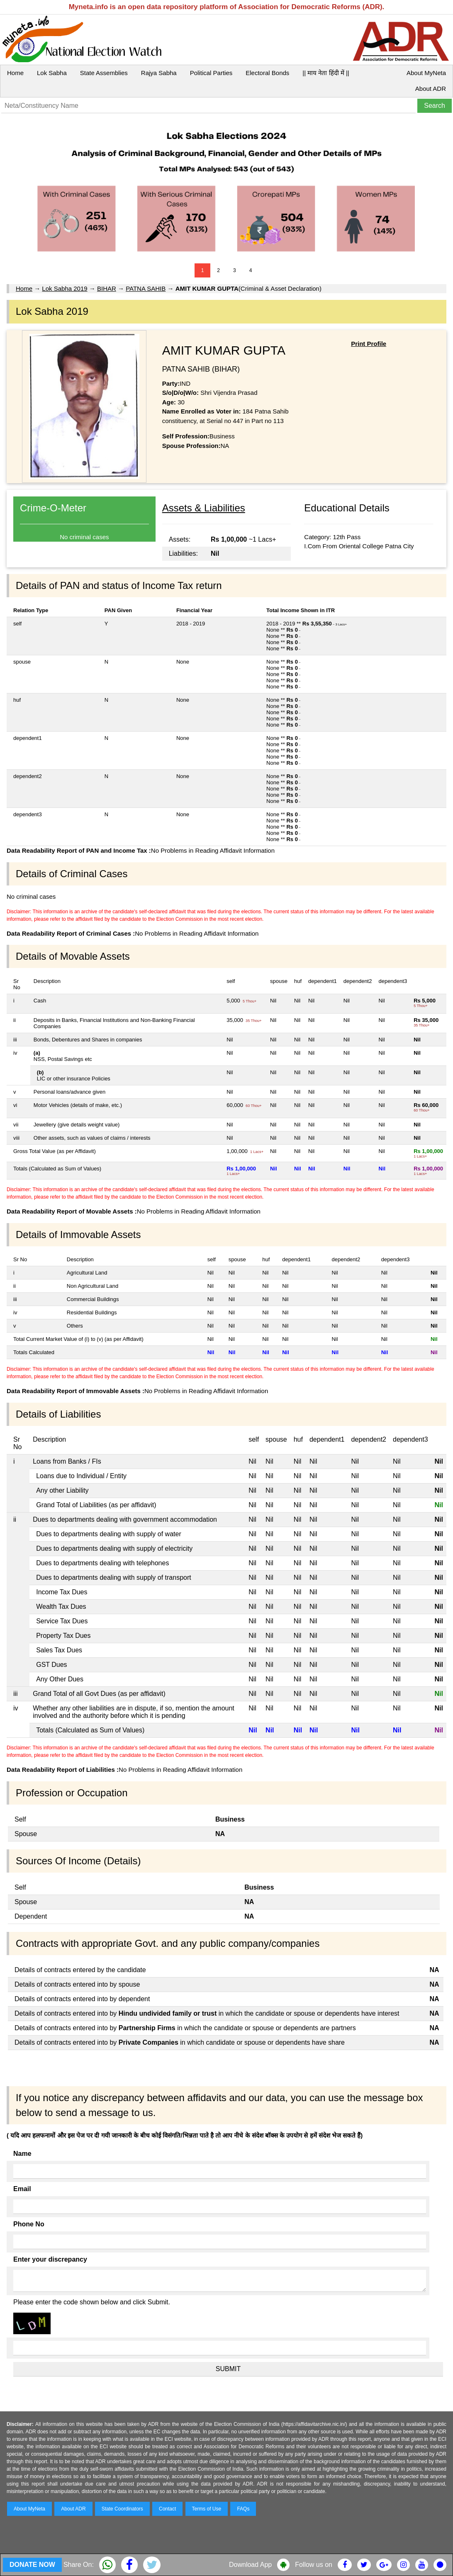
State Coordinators (122, 2509)
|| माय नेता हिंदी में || (325, 72)
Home (15, 72)
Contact (167, 2509)
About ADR (430, 88)
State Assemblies (104, 72)
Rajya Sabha (159, 72)
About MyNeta (426, 72)
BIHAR (106, 288)
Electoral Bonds (267, 72)
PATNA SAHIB (146, 288)
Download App (250, 2564)
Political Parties (211, 72)
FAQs (243, 2509)
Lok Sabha (52, 72)
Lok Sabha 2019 (64, 288)
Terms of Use (207, 2509)
